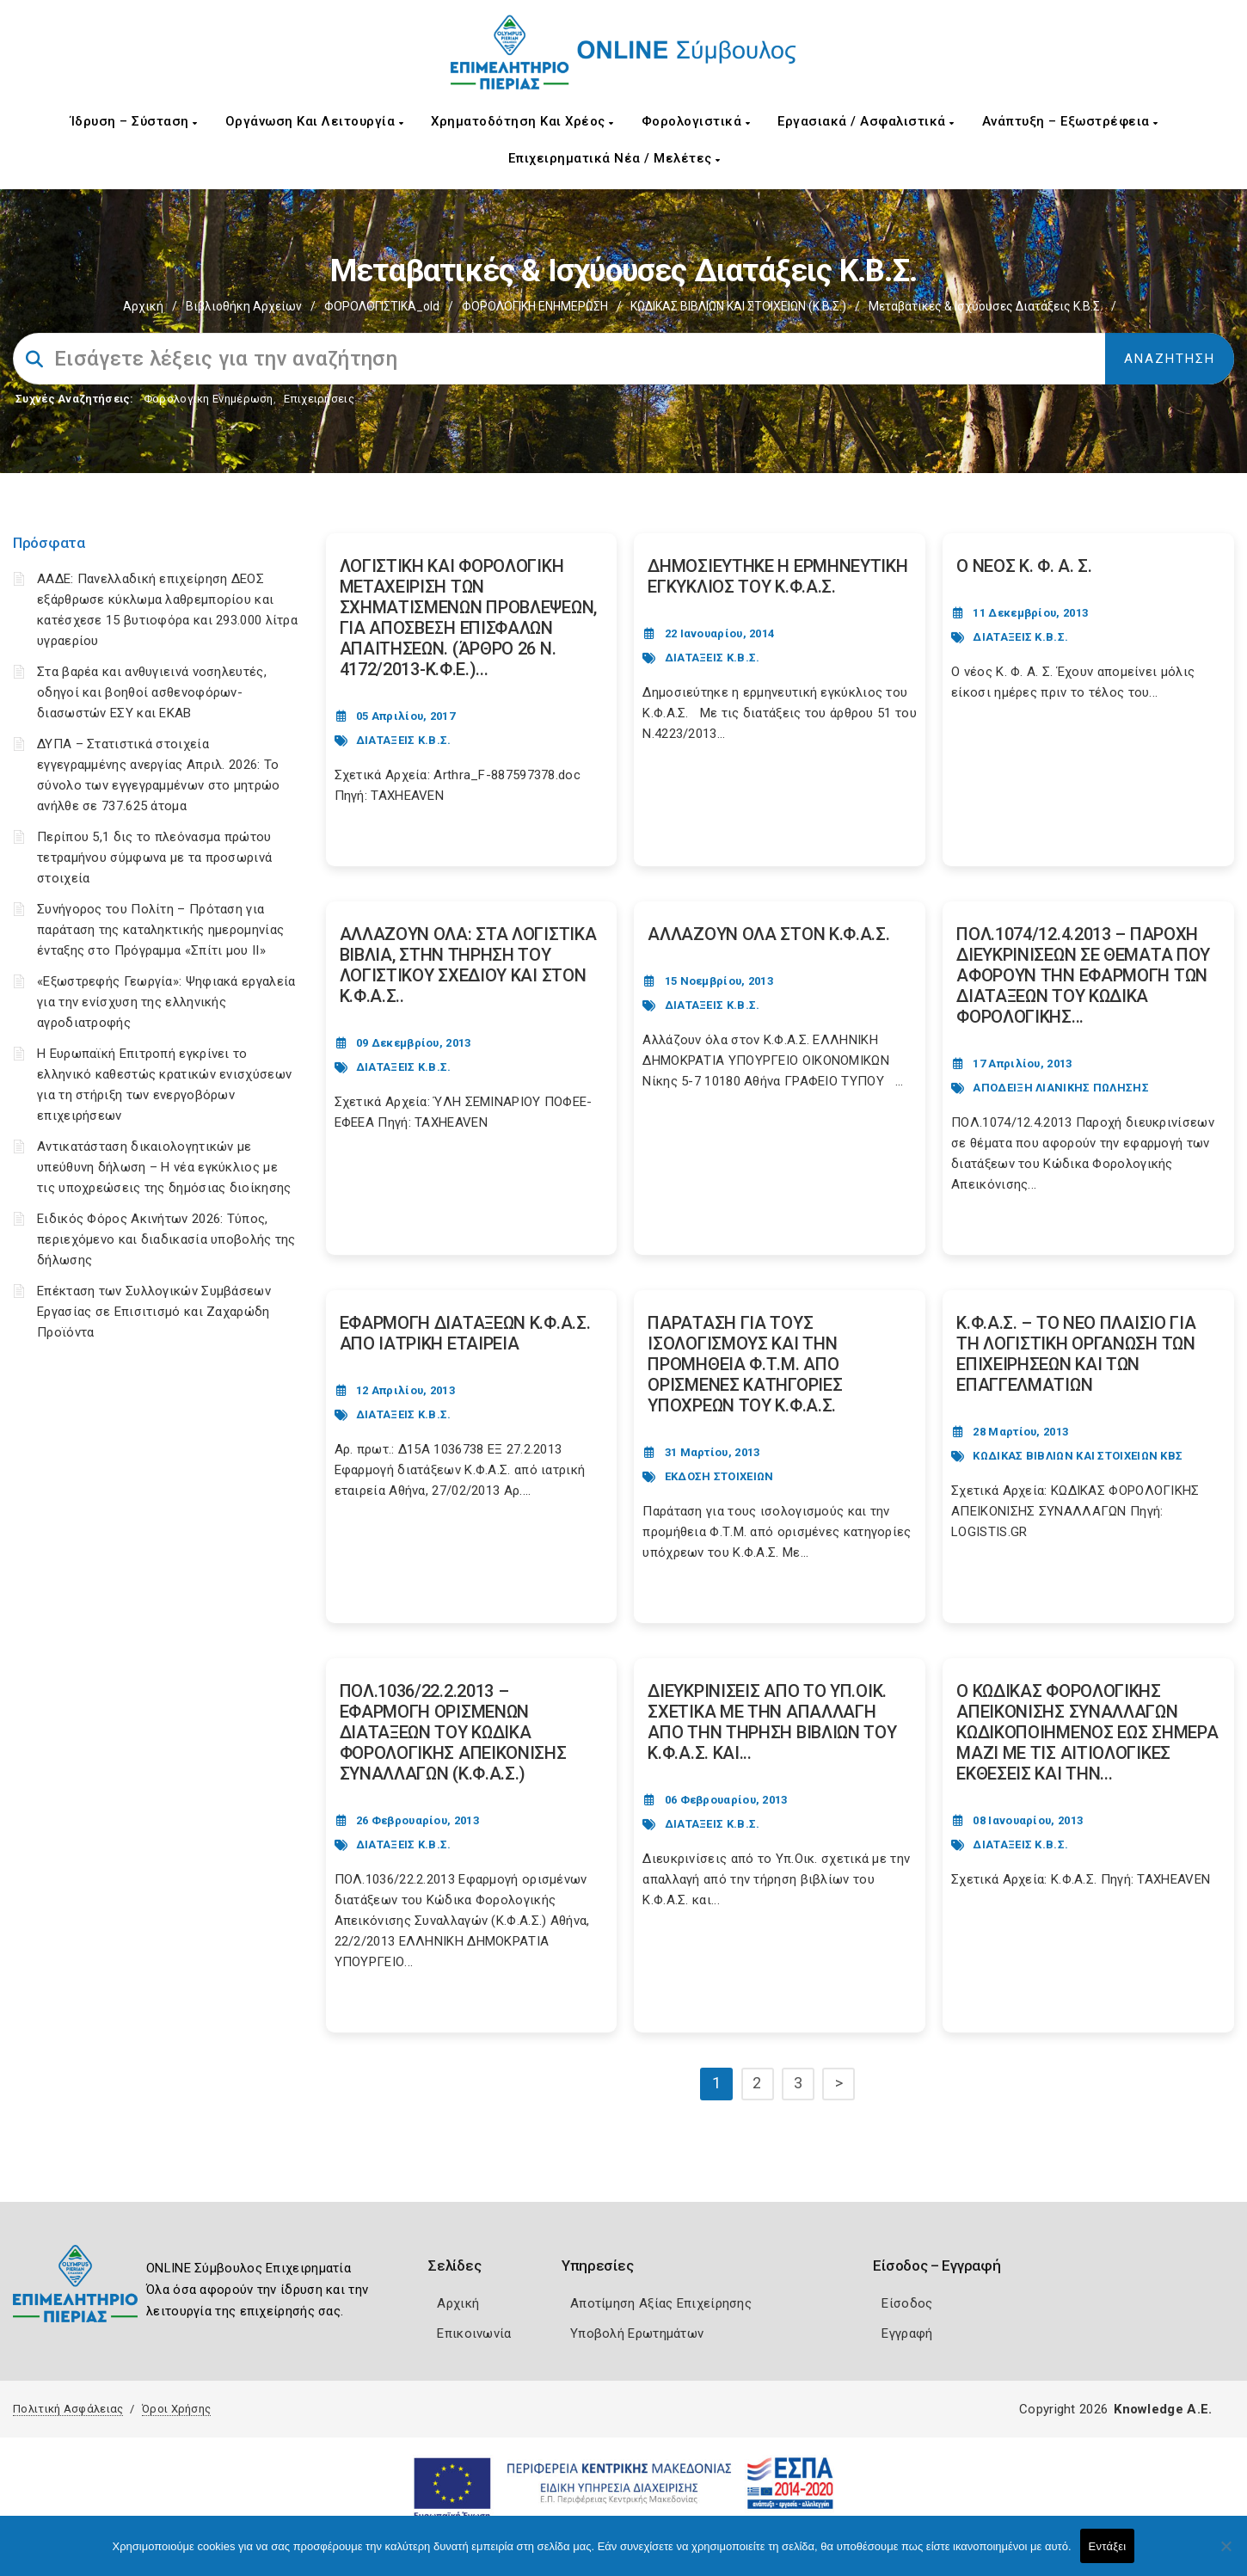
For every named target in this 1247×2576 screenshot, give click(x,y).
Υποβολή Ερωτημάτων (636, 2333)
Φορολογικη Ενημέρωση (208, 398)
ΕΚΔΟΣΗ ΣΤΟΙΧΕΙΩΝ (719, 1476)
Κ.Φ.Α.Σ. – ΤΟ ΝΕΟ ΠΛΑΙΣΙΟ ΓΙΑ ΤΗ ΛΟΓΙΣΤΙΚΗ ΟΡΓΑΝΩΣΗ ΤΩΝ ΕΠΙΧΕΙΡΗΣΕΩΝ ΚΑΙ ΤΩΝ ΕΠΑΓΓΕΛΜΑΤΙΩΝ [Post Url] (1075, 1354)
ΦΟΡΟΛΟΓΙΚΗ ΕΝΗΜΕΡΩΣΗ (535, 306)
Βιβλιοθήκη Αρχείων (244, 306)
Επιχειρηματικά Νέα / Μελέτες (614, 158)
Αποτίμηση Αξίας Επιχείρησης (661, 2303)
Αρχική (143, 306)
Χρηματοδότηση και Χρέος (522, 121)
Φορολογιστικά (696, 121)
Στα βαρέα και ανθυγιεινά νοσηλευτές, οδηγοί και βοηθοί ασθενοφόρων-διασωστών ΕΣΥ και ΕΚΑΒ (152, 692)
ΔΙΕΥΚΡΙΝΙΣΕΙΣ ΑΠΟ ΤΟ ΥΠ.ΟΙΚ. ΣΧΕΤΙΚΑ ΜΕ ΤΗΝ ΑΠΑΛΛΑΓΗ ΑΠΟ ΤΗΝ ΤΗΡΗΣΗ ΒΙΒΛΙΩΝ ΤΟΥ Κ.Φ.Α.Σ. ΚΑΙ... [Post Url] (772, 1722)
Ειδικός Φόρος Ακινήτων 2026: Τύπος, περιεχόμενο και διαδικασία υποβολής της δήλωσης (166, 1239)
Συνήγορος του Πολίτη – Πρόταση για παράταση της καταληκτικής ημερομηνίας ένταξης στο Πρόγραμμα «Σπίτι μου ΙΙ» (160, 929)
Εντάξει (1108, 2546)
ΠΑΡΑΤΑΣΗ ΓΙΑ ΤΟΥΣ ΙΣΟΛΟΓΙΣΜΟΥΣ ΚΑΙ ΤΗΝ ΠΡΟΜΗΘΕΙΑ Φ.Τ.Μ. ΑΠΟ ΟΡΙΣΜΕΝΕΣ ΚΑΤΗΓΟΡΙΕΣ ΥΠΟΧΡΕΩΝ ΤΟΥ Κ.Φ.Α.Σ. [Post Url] (745, 1364)
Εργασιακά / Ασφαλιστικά (866, 121)
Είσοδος (907, 2303)
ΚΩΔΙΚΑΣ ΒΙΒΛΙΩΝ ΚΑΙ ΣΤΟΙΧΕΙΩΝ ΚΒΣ (1077, 1455)
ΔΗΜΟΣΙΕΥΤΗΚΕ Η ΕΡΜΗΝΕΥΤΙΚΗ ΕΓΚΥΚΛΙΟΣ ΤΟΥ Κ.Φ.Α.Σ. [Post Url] (777, 576)
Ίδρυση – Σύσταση (134, 121)
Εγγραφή (907, 2333)
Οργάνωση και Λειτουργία (314, 121)
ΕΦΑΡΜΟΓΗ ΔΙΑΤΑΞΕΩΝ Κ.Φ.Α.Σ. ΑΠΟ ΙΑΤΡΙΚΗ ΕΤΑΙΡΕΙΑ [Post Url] (465, 1333)
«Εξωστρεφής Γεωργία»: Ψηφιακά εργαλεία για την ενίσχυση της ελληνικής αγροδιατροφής (166, 1002)
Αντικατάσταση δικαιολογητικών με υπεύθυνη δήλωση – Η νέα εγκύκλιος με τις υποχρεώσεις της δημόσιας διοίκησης (164, 1167)
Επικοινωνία (474, 2333)
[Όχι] (1225, 2554)
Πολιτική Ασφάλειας (68, 2408)
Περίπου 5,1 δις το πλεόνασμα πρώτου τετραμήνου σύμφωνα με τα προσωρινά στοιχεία (154, 857)
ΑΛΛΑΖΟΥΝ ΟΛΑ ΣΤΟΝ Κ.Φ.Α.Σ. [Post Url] (768, 934)
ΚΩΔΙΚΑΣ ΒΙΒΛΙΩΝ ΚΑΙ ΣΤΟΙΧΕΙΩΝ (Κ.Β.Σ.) (738, 306)
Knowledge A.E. (1163, 2409)
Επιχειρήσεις (319, 398)
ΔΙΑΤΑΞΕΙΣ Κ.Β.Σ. (404, 740)
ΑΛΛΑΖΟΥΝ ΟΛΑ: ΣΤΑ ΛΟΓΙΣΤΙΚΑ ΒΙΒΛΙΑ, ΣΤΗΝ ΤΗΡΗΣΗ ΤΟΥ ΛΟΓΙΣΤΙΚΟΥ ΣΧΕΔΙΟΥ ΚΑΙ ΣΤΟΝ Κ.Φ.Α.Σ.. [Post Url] (468, 965)
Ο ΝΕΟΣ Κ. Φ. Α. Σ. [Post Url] (1024, 566)
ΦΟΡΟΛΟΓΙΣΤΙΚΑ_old (381, 306)
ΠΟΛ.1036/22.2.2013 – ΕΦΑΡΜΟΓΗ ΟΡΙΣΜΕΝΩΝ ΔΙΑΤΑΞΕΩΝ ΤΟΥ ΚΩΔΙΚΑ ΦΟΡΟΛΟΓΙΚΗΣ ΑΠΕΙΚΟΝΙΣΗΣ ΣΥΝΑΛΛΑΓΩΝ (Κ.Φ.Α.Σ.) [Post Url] (453, 1732)
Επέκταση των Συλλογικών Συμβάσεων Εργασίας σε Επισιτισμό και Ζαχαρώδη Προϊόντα (154, 1311)
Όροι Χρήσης (176, 2408)
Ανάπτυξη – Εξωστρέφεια (1070, 121)
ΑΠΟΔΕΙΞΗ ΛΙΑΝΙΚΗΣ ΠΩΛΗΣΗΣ (1061, 1087)
